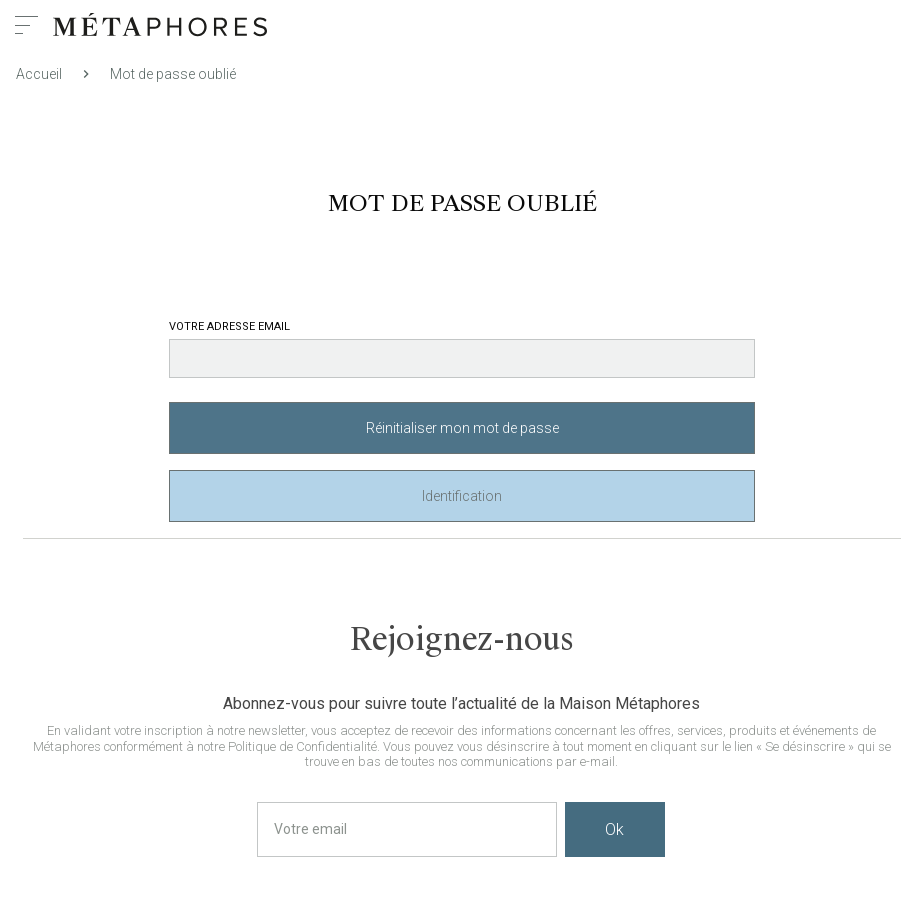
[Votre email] (407, 829)
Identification (462, 496)
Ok (614, 829)
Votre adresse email (229, 326)
